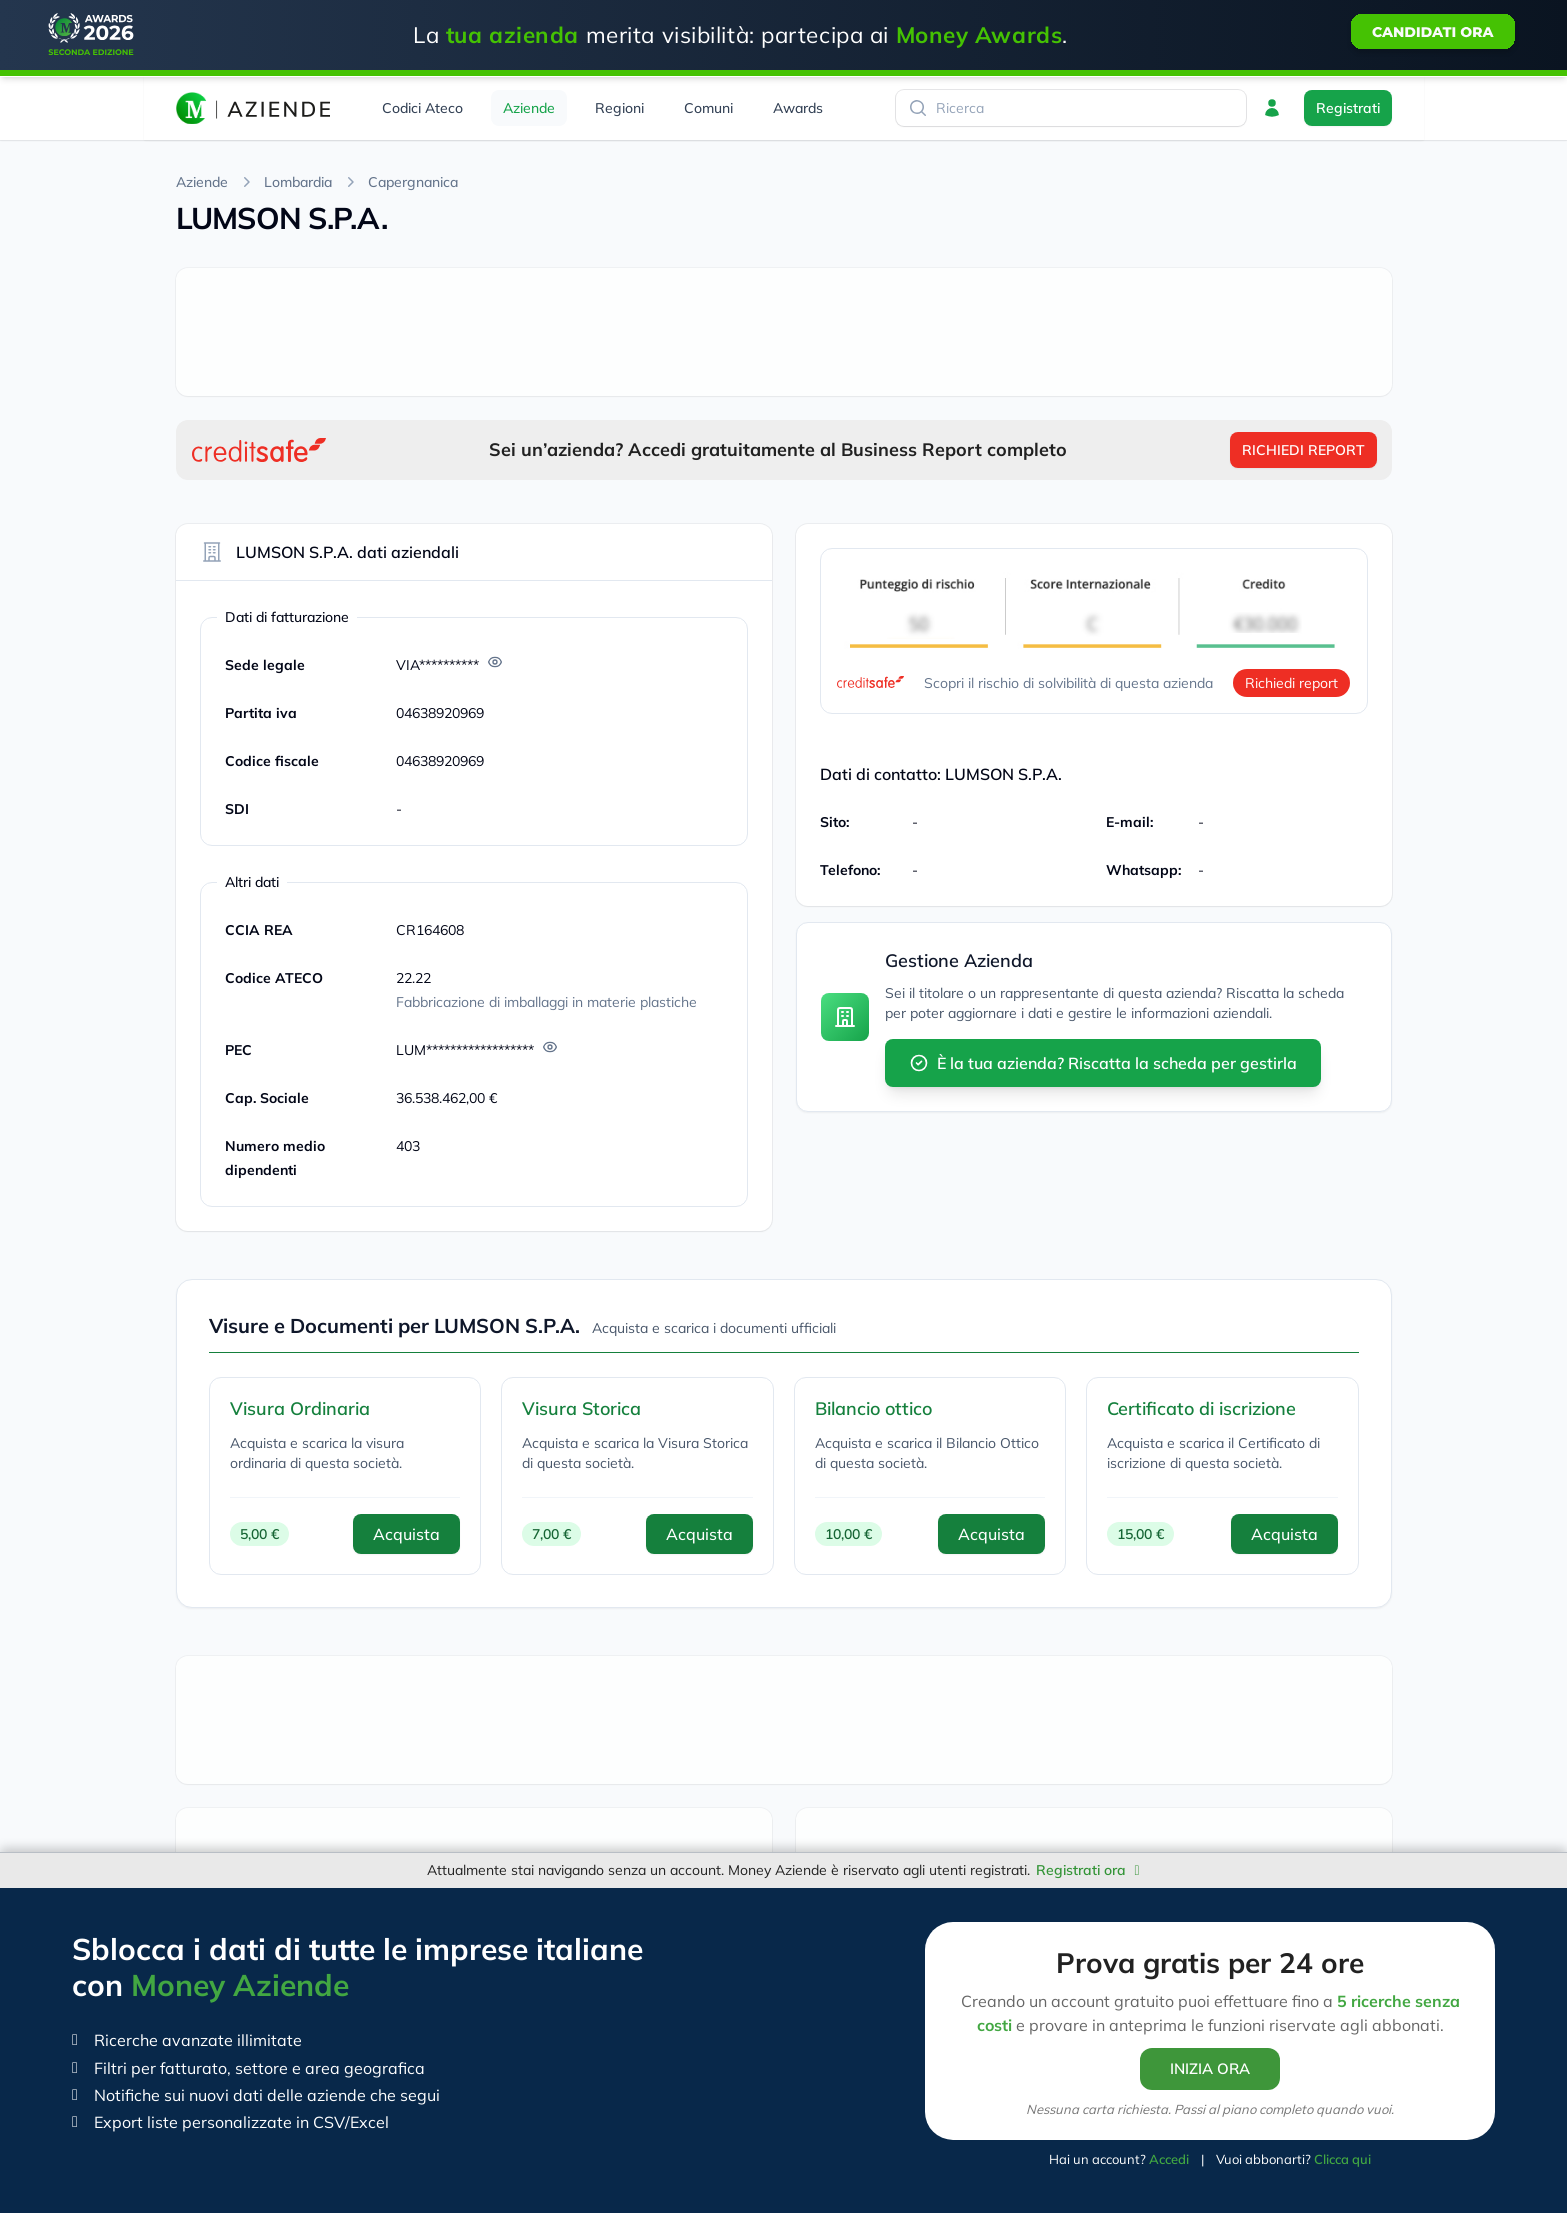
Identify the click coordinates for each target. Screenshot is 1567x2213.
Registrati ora (1087, 1870)
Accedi (1169, 2159)
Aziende (202, 182)
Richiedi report (1291, 683)
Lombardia (298, 182)
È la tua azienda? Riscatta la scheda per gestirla (1103, 1063)
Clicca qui (1342, 2159)
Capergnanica (413, 182)
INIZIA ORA (1210, 2068)
